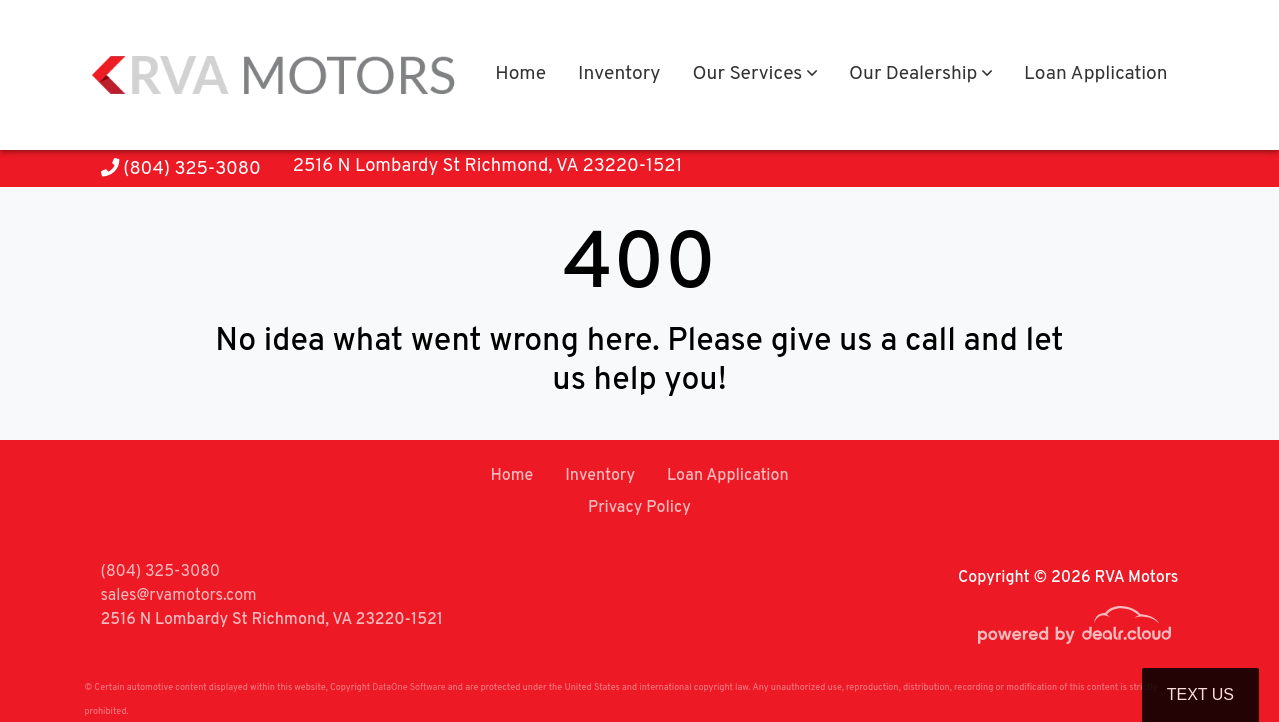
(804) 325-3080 (181, 169)
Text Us (1200, 694)
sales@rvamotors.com (179, 596)
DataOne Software (408, 687)
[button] (755, 75)
